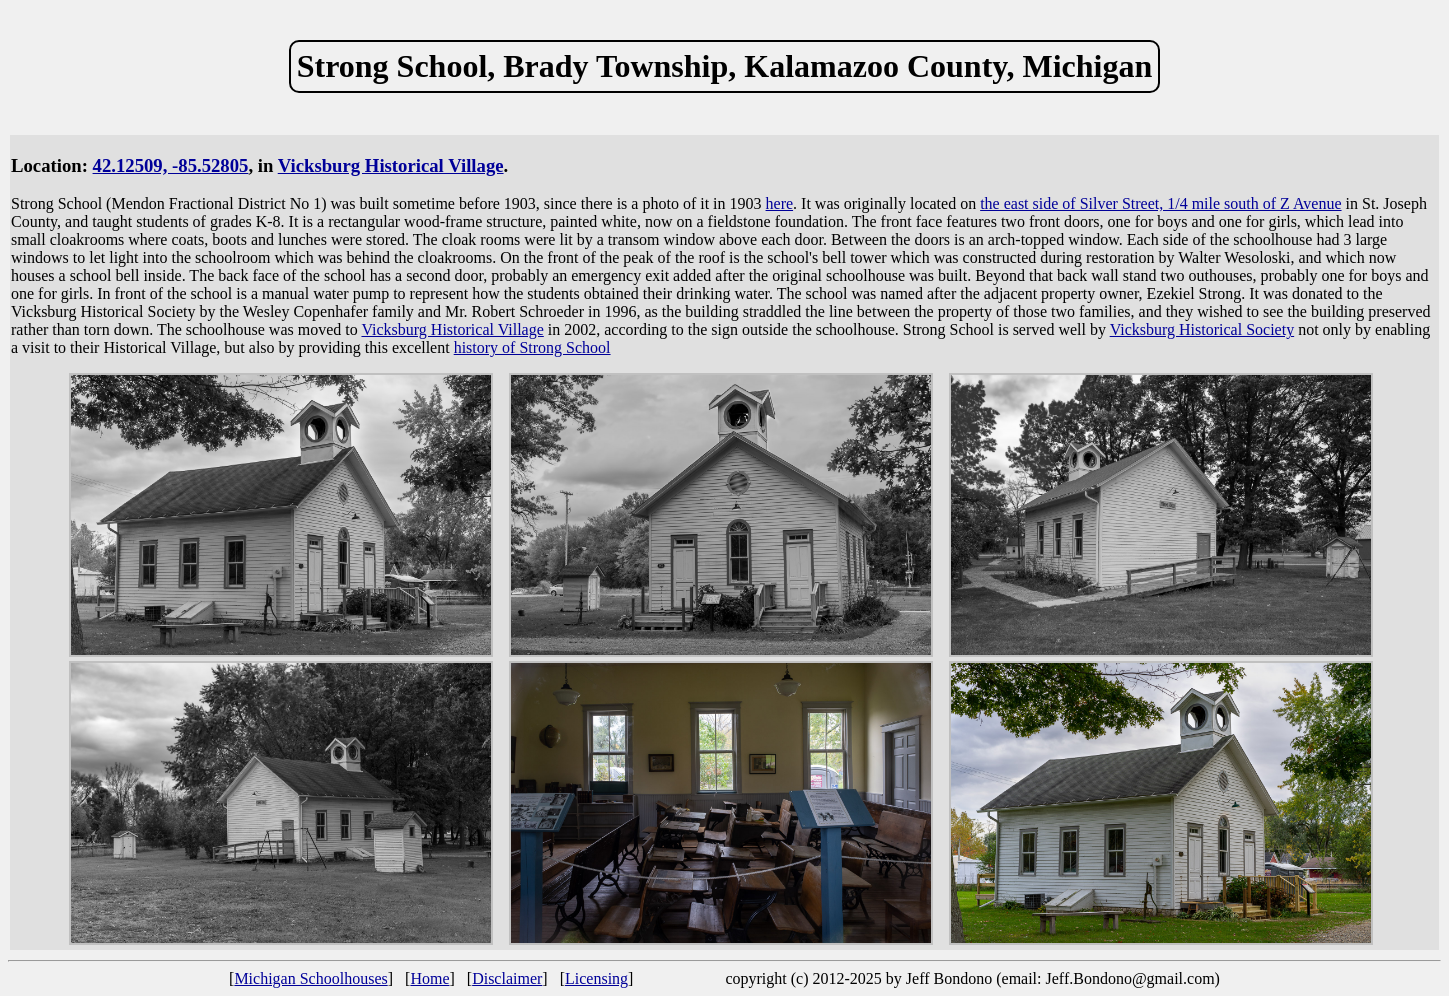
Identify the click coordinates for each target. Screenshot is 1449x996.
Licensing (596, 978)
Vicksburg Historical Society (1202, 329)
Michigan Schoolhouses (310, 978)
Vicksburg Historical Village (391, 165)
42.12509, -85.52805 (171, 165)
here (780, 203)
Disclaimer (507, 978)
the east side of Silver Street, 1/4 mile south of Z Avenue (1160, 203)
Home (429, 978)
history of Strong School (532, 347)
